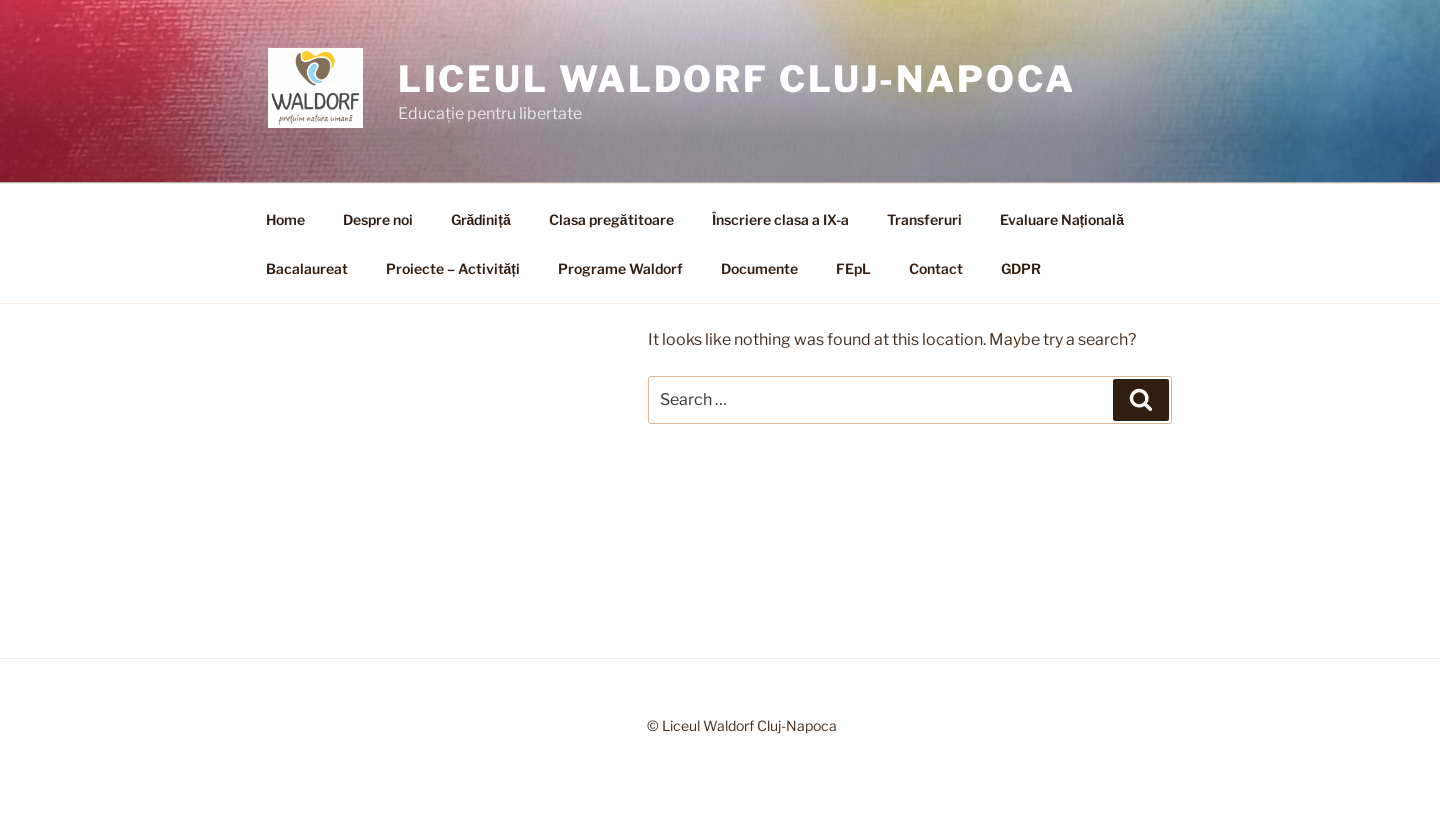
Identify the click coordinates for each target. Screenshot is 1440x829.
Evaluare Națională (1062, 219)
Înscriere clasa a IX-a (780, 219)
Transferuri (924, 219)
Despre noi (378, 219)
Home (285, 219)
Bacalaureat (307, 268)
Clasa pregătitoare (611, 219)
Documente (759, 268)
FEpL (853, 268)
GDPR (1021, 268)
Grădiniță (481, 219)
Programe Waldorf (620, 268)
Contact (936, 268)
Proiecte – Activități (453, 268)
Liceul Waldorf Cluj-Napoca (737, 79)
